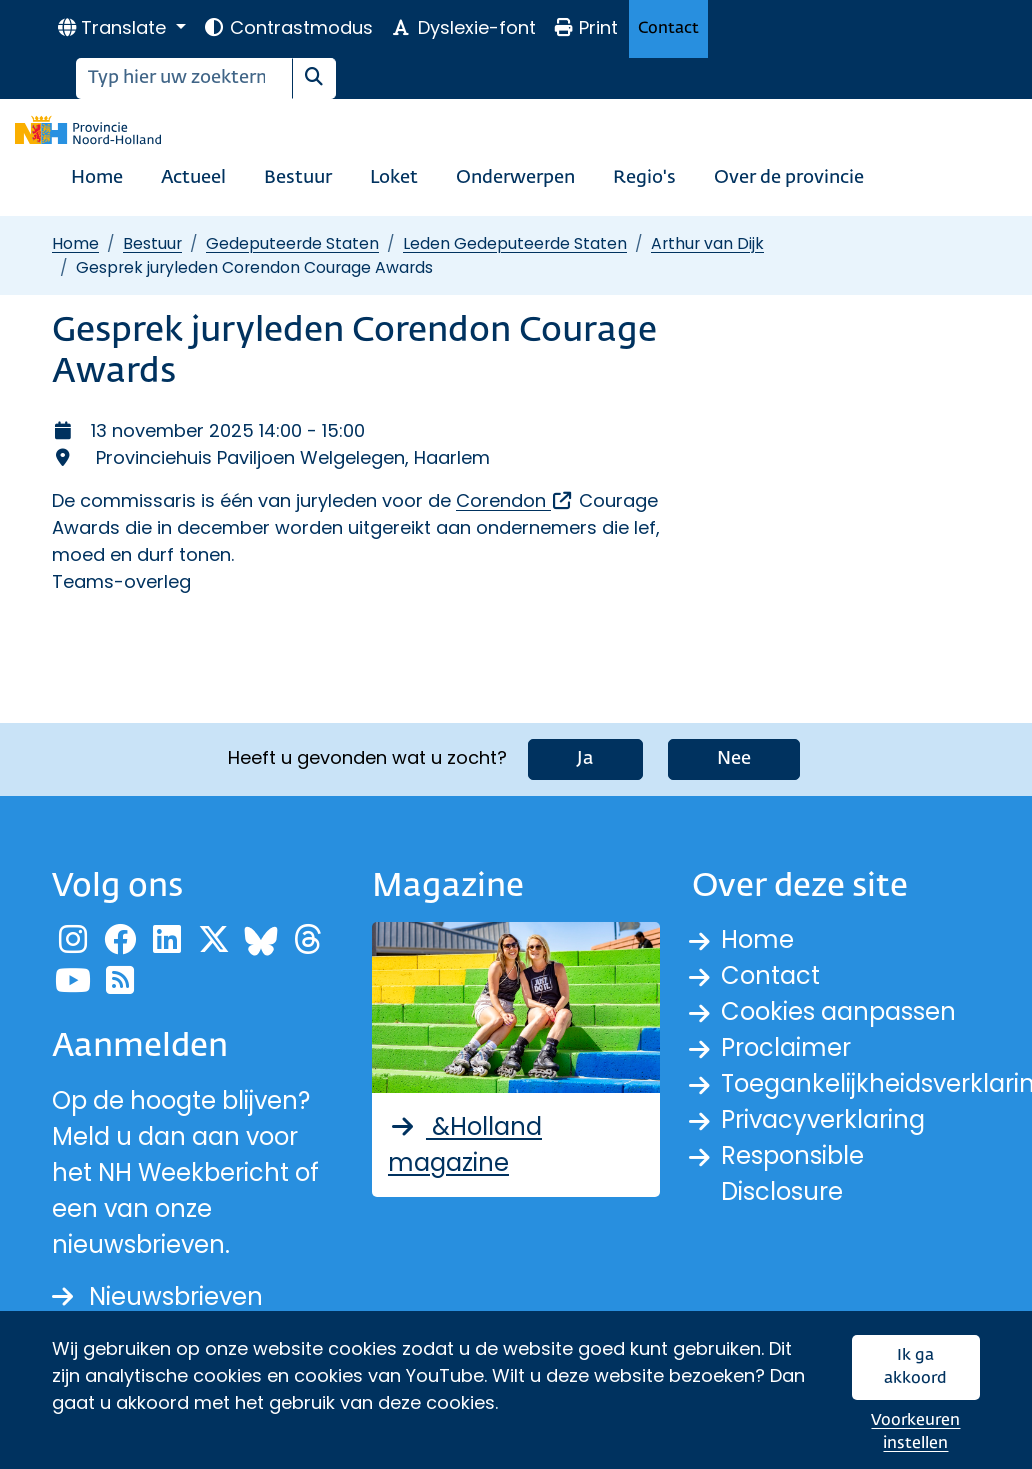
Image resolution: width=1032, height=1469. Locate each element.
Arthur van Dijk (707, 243)
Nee (734, 759)
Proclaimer (786, 1047)
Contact (668, 28)
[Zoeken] (184, 78)
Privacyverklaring (823, 1119)
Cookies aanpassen (838, 1011)
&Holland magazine (465, 1144)
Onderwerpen (515, 178)
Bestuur (298, 178)
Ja (585, 759)
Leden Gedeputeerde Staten (515, 243)
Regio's (644, 178)
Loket (394, 178)
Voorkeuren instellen (915, 1432)
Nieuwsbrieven (157, 1296)
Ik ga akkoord (915, 1367)
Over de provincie (789, 178)
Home (97, 178)
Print (586, 27)
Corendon (515, 500)
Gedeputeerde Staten (292, 243)
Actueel (193, 178)
